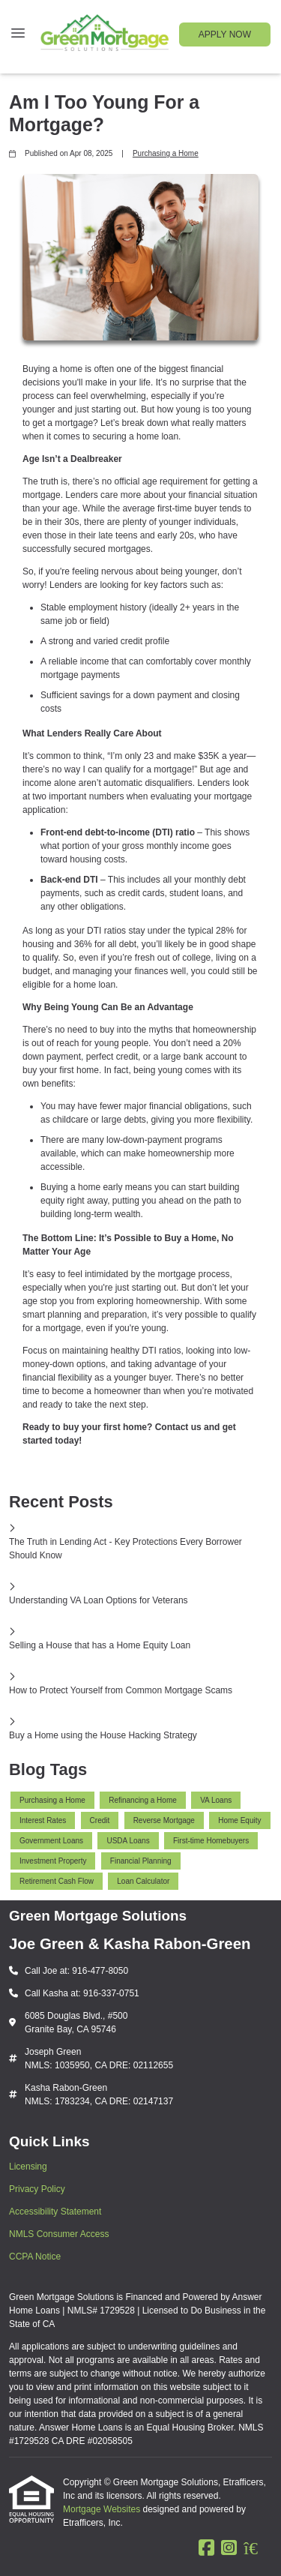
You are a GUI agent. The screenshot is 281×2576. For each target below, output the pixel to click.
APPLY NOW (225, 34)
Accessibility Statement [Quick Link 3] (55, 2211)
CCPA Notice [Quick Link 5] (35, 2256)
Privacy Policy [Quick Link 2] (37, 2189)
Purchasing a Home (166, 153)
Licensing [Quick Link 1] (28, 2166)
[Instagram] (229, 2548)
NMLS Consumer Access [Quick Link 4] (59, 2234)
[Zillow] (258, 2548)
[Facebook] (206, 2548)
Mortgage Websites (103, 2509)
